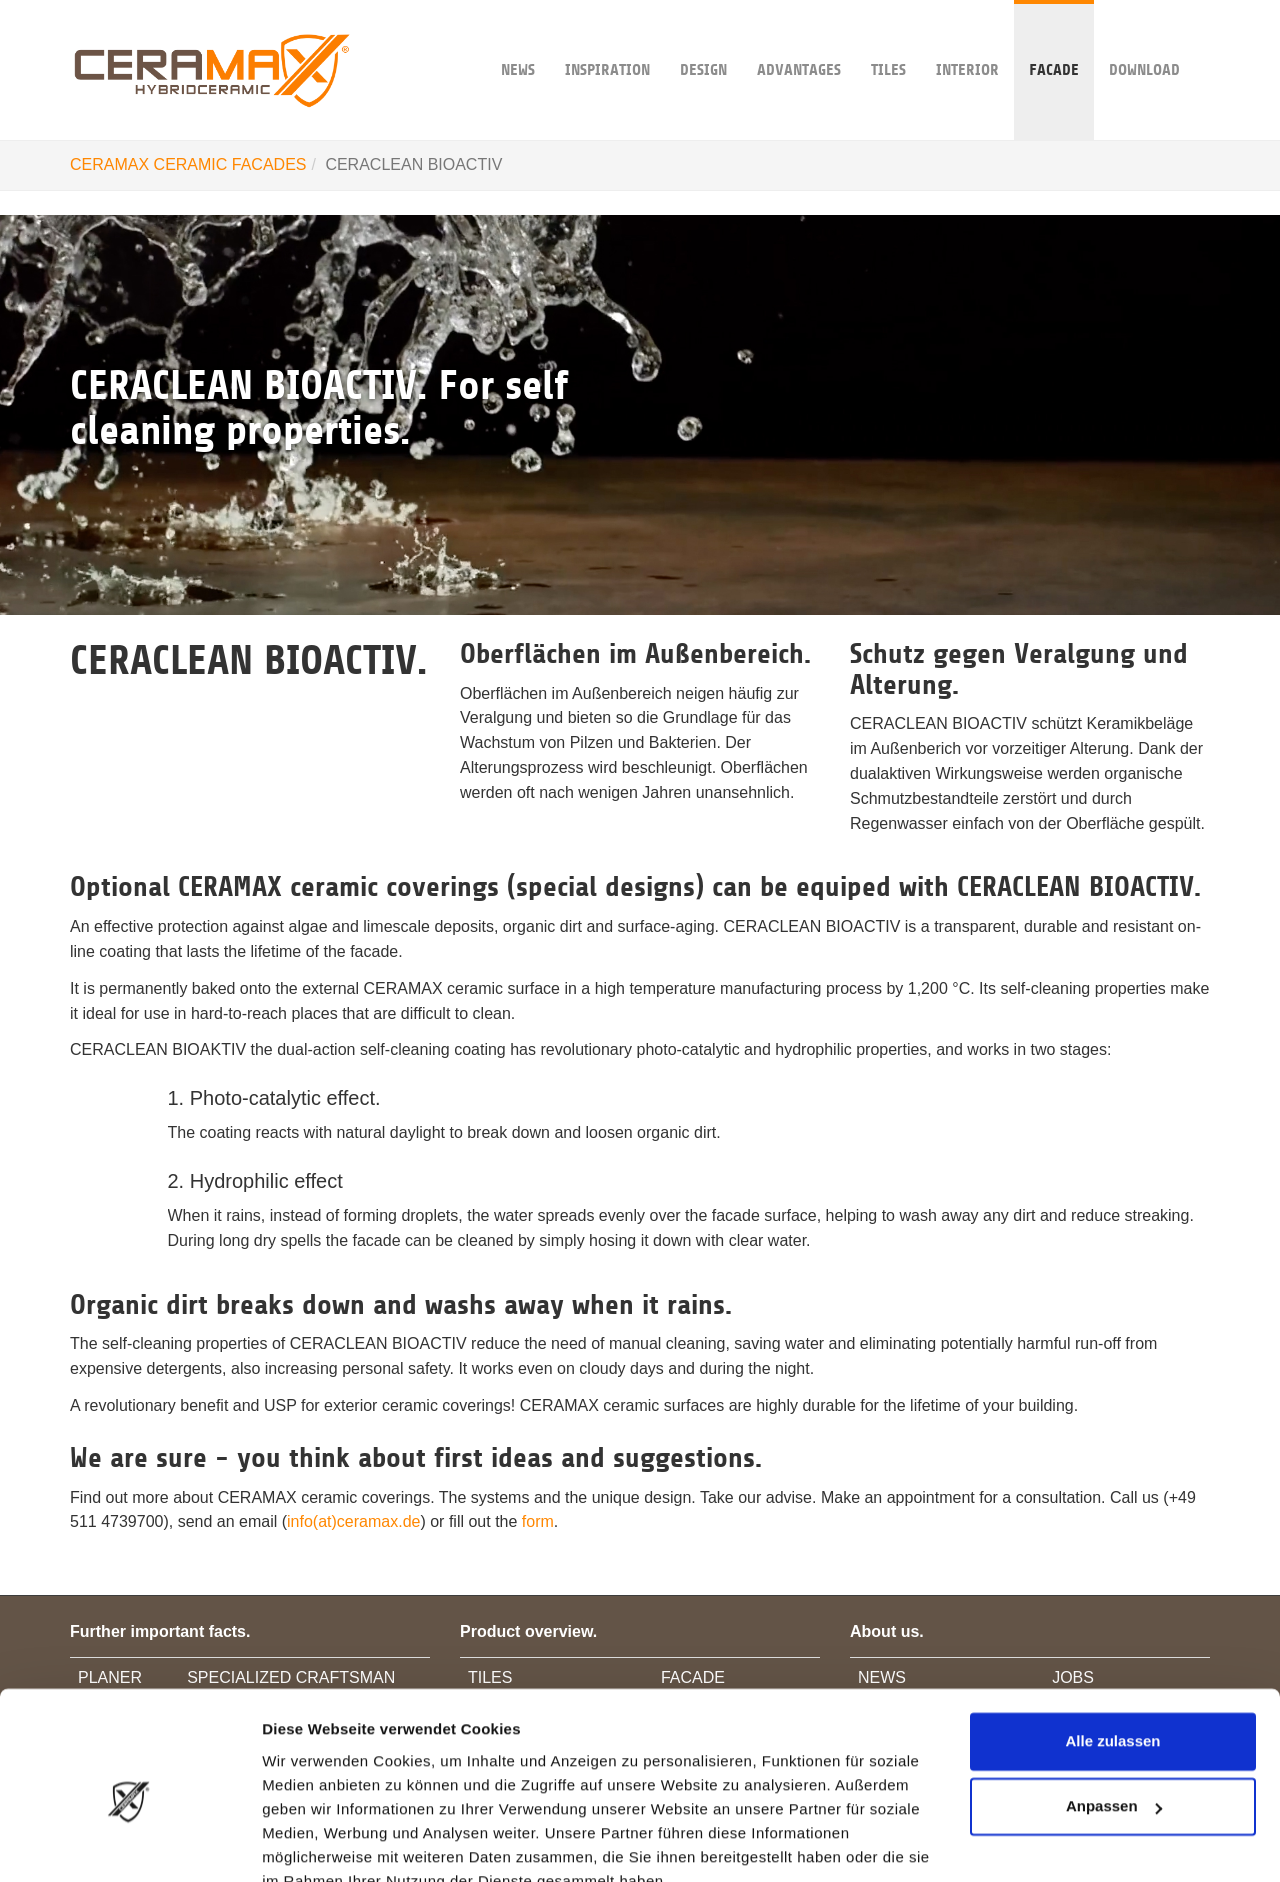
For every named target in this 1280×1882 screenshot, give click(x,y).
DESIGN (703, 39)
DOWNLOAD (1144, 39)
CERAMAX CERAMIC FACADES (188, 164)
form (538, 1521)
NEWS (518, 39)
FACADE (1054, 39)
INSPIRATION (607, 39)
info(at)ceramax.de (353, 1521)
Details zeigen (312, 1842)
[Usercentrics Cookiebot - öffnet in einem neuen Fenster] (129, 1843)
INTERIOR (967, 39)
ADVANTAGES (799, 39)
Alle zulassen (1112, 1647)
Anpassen (1114, 1712)
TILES (888, 39)
